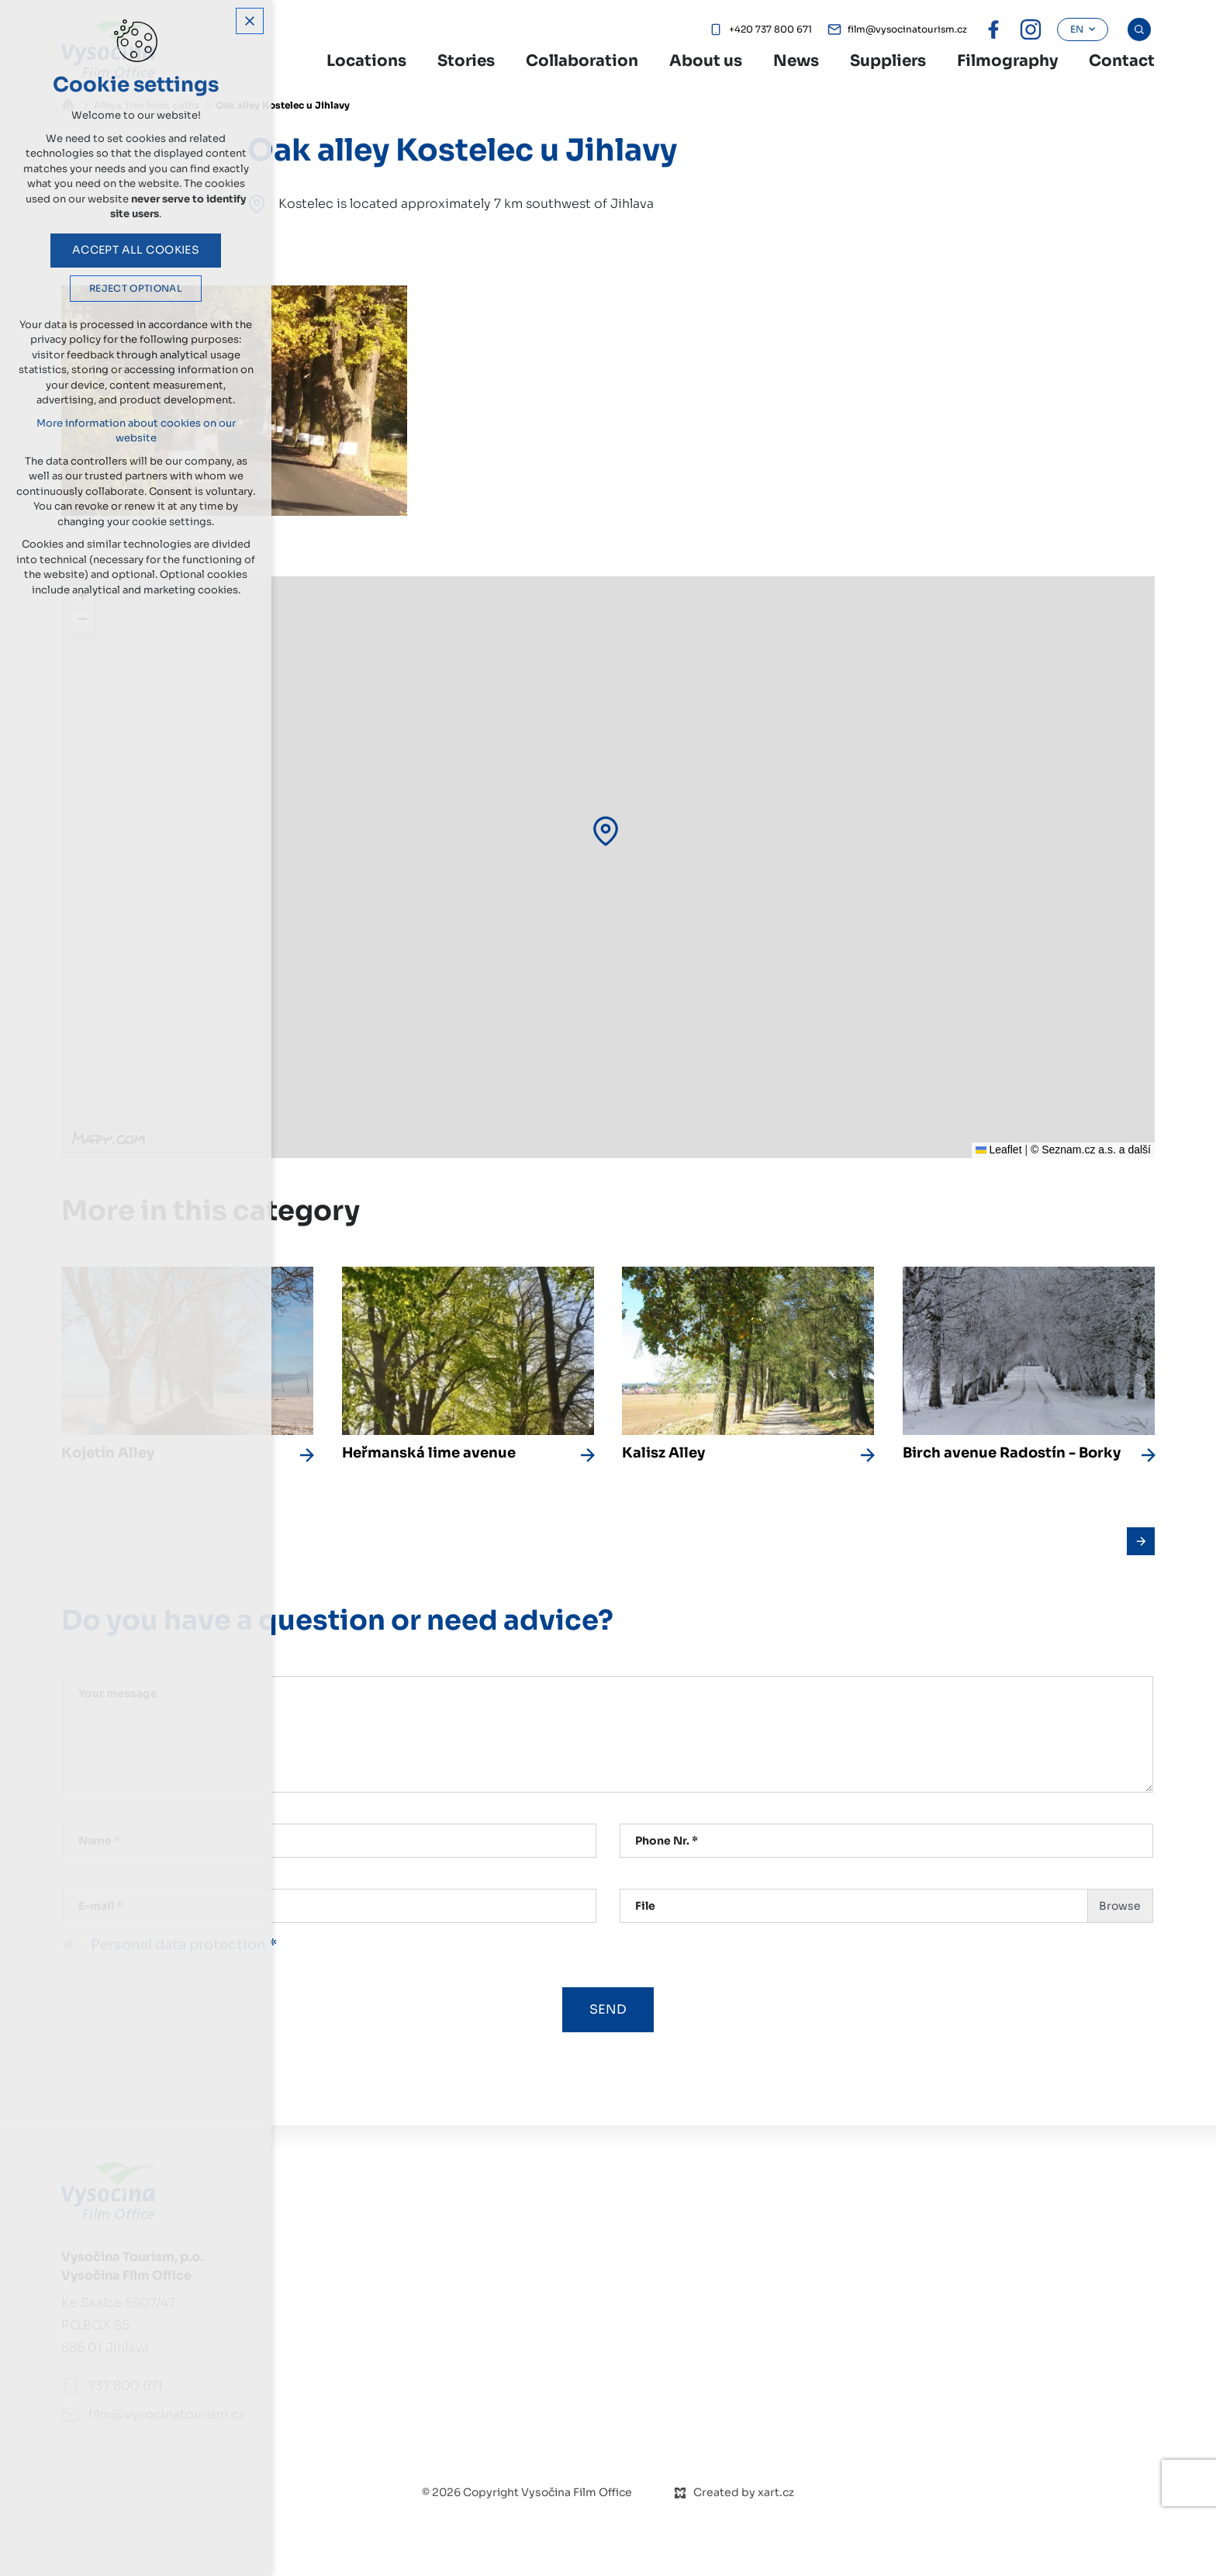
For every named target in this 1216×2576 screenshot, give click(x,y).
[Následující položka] (1141, 1541)
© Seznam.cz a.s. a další (1091, 1149)
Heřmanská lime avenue (429, 1453)
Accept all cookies (136, 257)
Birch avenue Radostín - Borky (1012, 1453)
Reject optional (135, 295)
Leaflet (999, 1149)
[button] (605, 831)
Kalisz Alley (663, 1453)
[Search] (1139, 29)
